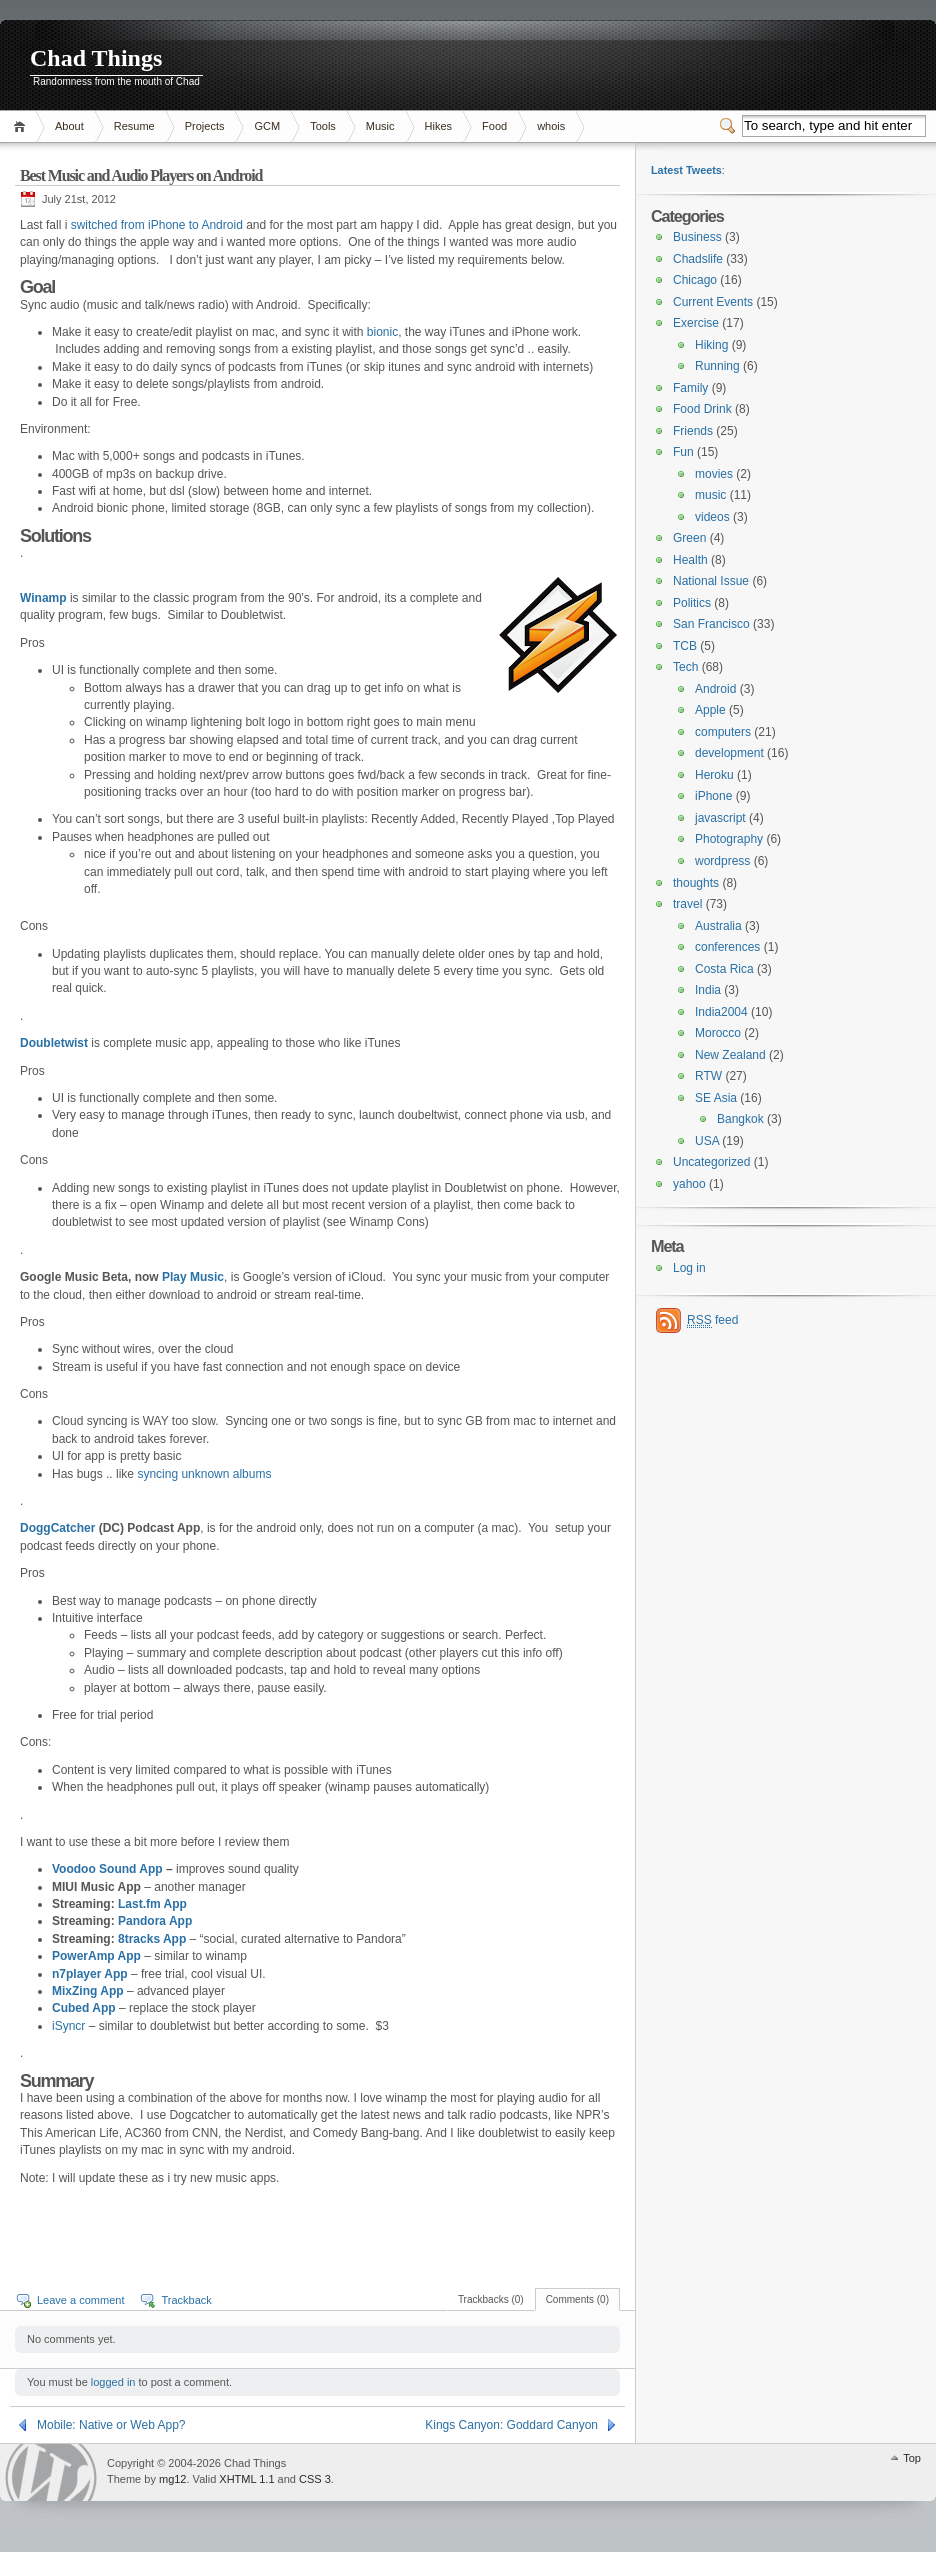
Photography (729, 839)
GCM (267, 126)
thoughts (696, 883)
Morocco (718, 1033)
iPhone (713, 796)
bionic (382, 332)
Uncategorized (711, 1162)
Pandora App (155, 1921)
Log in (689, 1268)
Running (717, 366)
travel (687, 904)
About (69, 126)
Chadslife (698, 259)
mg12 (173, 2479)
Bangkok (740, 1119)
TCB (685, 646)
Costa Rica (724, 969)
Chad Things (96, 58)
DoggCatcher (57, 1528)
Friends (693, 431)
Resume (134, 126)
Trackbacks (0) (491, 2299)
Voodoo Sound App (107, 1869)
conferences (727, 947)
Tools (323, 126)
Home (22, 126)
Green (689, 538)
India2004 (721, 1012)
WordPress (51, 2472)
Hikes (439, 126)
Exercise (696, 323)
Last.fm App (152, 1904)
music (710, 495)
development (729, 753)
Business (697, 237)
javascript (720, 818)
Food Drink (702, 409)
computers (723, 732)
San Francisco (711, 624)
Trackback (186, 2300)
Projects (205, 126)
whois (551, 126)
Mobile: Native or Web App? (111, 2425)
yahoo (689, 1184)
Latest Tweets (686, 170)
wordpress (722, 861)
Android (715, 689)
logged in (113, 2382)
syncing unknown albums (204, 1474)
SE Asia (716, 1098)
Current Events (713, 302)
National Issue (711, 581)
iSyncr (68, 2026)
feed (712, 1320)
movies (714, 474)
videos (712, 517)
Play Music (193, 1277)
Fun (683, 452)
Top (912, 2458)
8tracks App (154, 1939)
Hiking (711, 345)
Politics (692, 603)
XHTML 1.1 (246, 2479)
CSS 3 (315, 2479)
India (708, 990)
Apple (710, 710)
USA (707, 1141)
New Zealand (730, 1055)
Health (690, 560)
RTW (708, 1076)
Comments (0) (577, 2299)
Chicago (695, 280)
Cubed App (84, 2008)
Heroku (714, 775)
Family (690, 388)
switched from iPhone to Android (157, 225)
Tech (685, 667)
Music (380, 126)
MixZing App (88, 1991)
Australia (718, 926)
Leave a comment (80, 2300)
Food (494, 126)
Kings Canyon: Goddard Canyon (511, 2425)
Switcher (731, 126)
